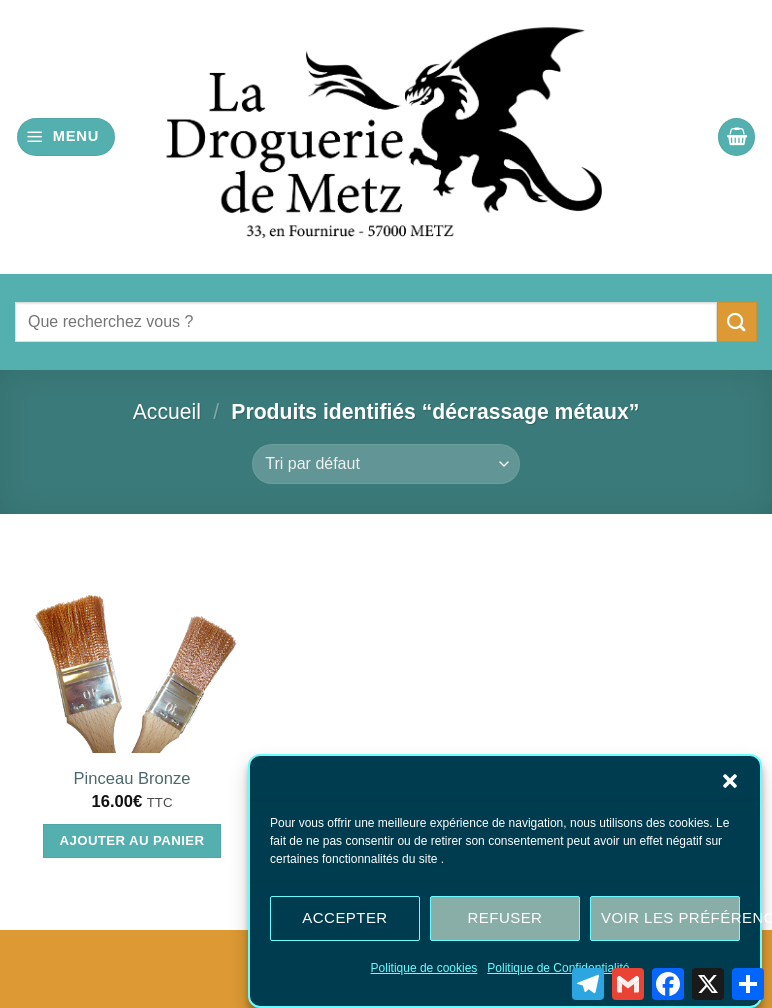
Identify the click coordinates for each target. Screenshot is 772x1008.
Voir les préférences (670, 920)
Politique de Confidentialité (558, 970)
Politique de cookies (424, 970)
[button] (730, 783)
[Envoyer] (737, 321)
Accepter (344, 920)
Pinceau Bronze (132, 778)
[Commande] (385, 464)
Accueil (167, 411)
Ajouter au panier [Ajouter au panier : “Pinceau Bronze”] (132, 840)
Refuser (505, 920)
